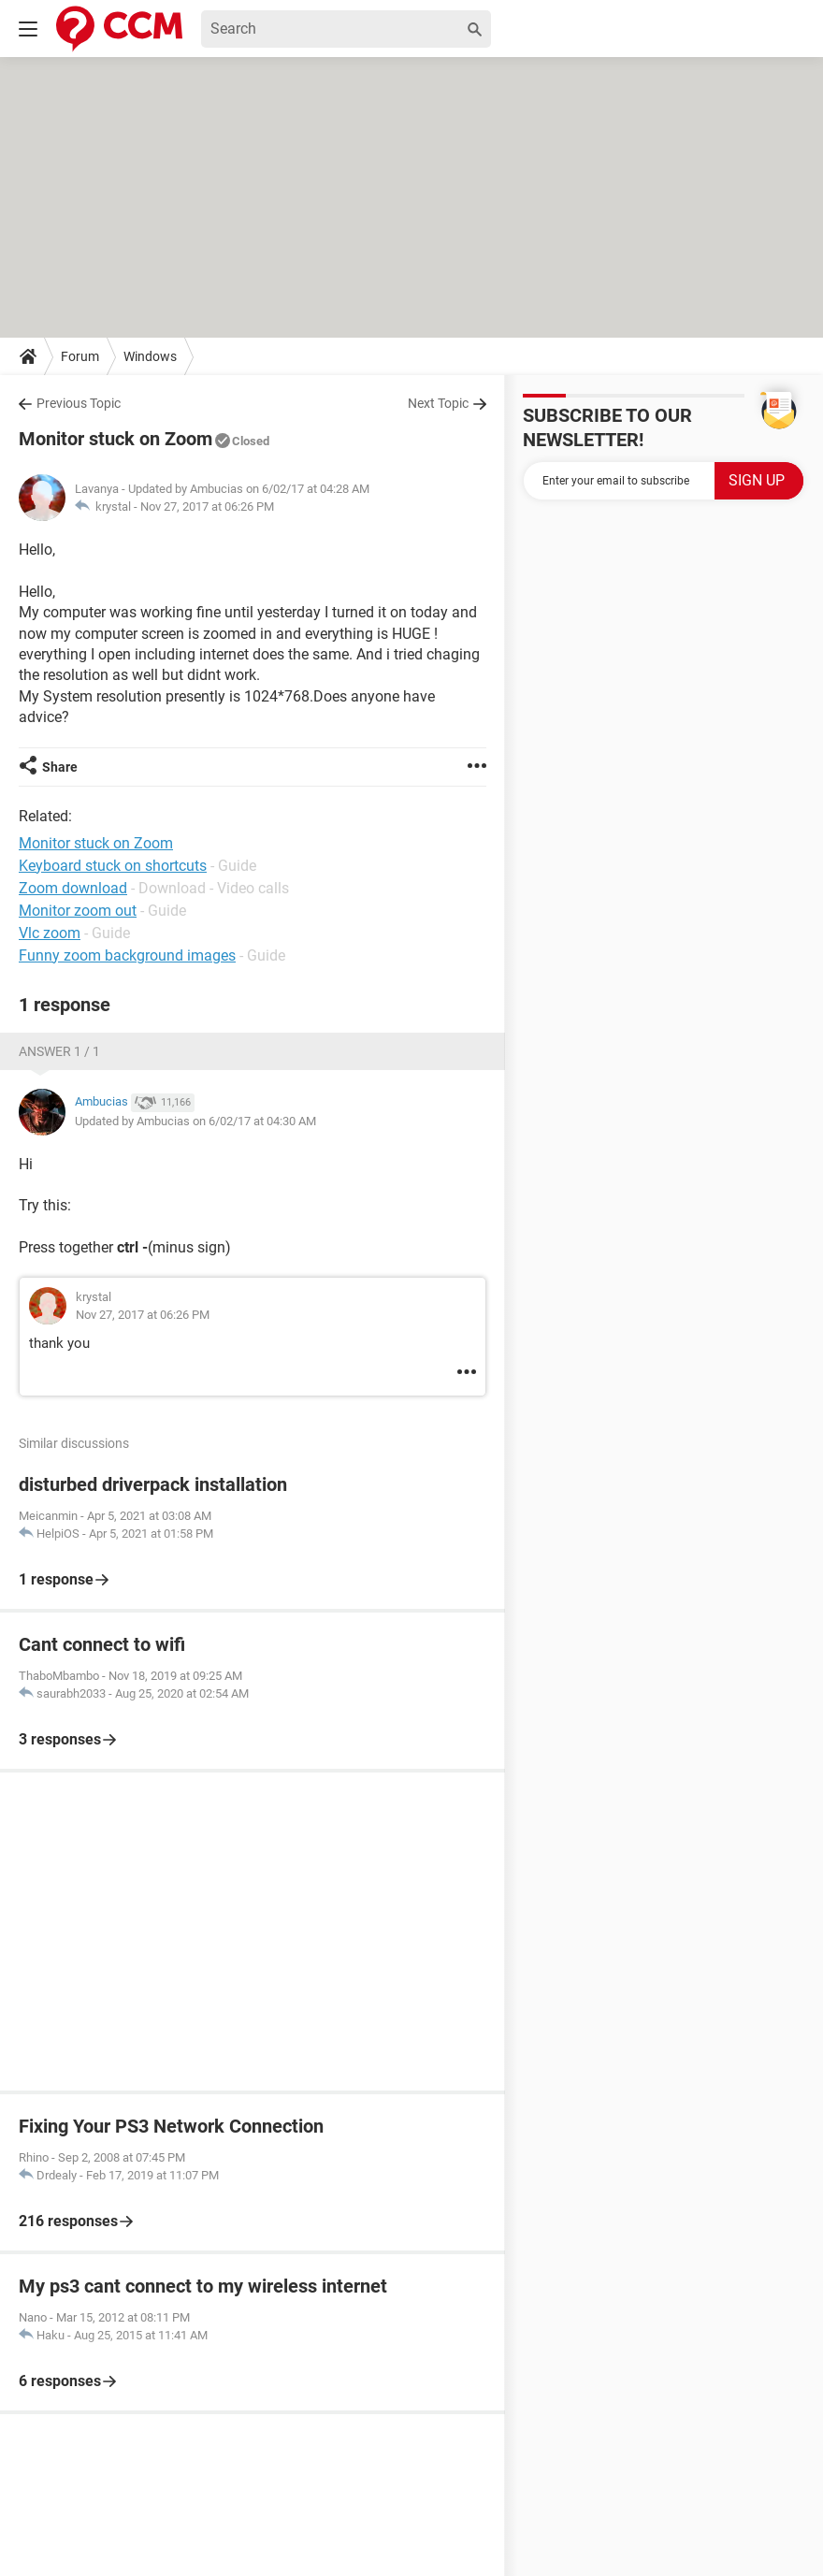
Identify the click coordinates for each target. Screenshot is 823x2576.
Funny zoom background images (127, 955)
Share (60, 767)
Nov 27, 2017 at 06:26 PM (207, 506)
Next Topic (438, 403)
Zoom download (73, 888)
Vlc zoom (49, 933)
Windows (150, 356)
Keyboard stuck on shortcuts (113, 866)
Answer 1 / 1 (59, 1051)
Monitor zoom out (78, 910)
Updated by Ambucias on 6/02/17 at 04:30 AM (195, 1121)
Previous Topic (78, 403)
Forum (80, 356)
